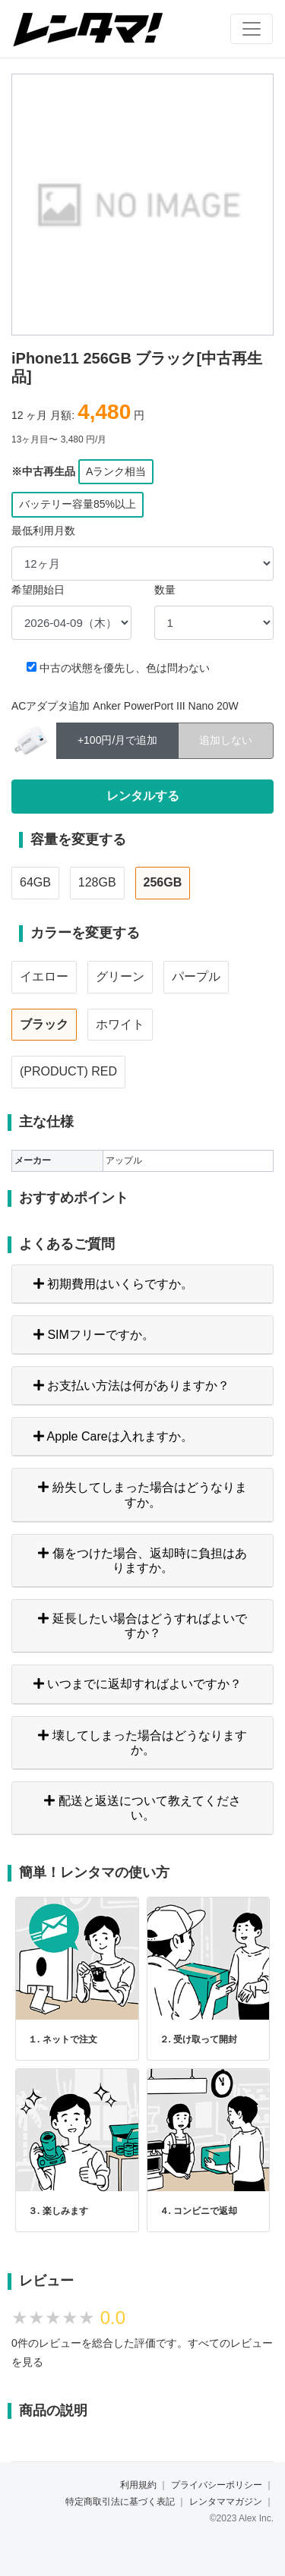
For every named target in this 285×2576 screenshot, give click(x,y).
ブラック (44, 1024)
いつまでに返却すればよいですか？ (137, 1683)
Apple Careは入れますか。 (113, 1436)
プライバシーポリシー (216, 2485)
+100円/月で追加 (117, 739)
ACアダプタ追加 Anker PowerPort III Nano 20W (125, 706)
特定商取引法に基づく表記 (120, 2501)
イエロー (44, 976)
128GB (97, 882)
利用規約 (138, 2485)
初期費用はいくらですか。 (113, 1283)
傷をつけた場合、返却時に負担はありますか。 (142, 1560)
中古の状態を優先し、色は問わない (125, 668)
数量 (165, 590)
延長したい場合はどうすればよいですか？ (142, 1625)
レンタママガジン (225, 2501)
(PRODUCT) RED (68, 1071)
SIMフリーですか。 (93, 1334)
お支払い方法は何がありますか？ (131, 1385)
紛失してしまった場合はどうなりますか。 (142, 1494)
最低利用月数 (43, 530)
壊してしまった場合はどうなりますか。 (142, 1742)
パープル (196, 976)
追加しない (225, 739)
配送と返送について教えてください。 (142, 1808)
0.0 (112, 2317)
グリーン (120, 976)
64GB (35, 882)
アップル (124, 1160)
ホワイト (120, 1024)
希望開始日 (38, 590)
